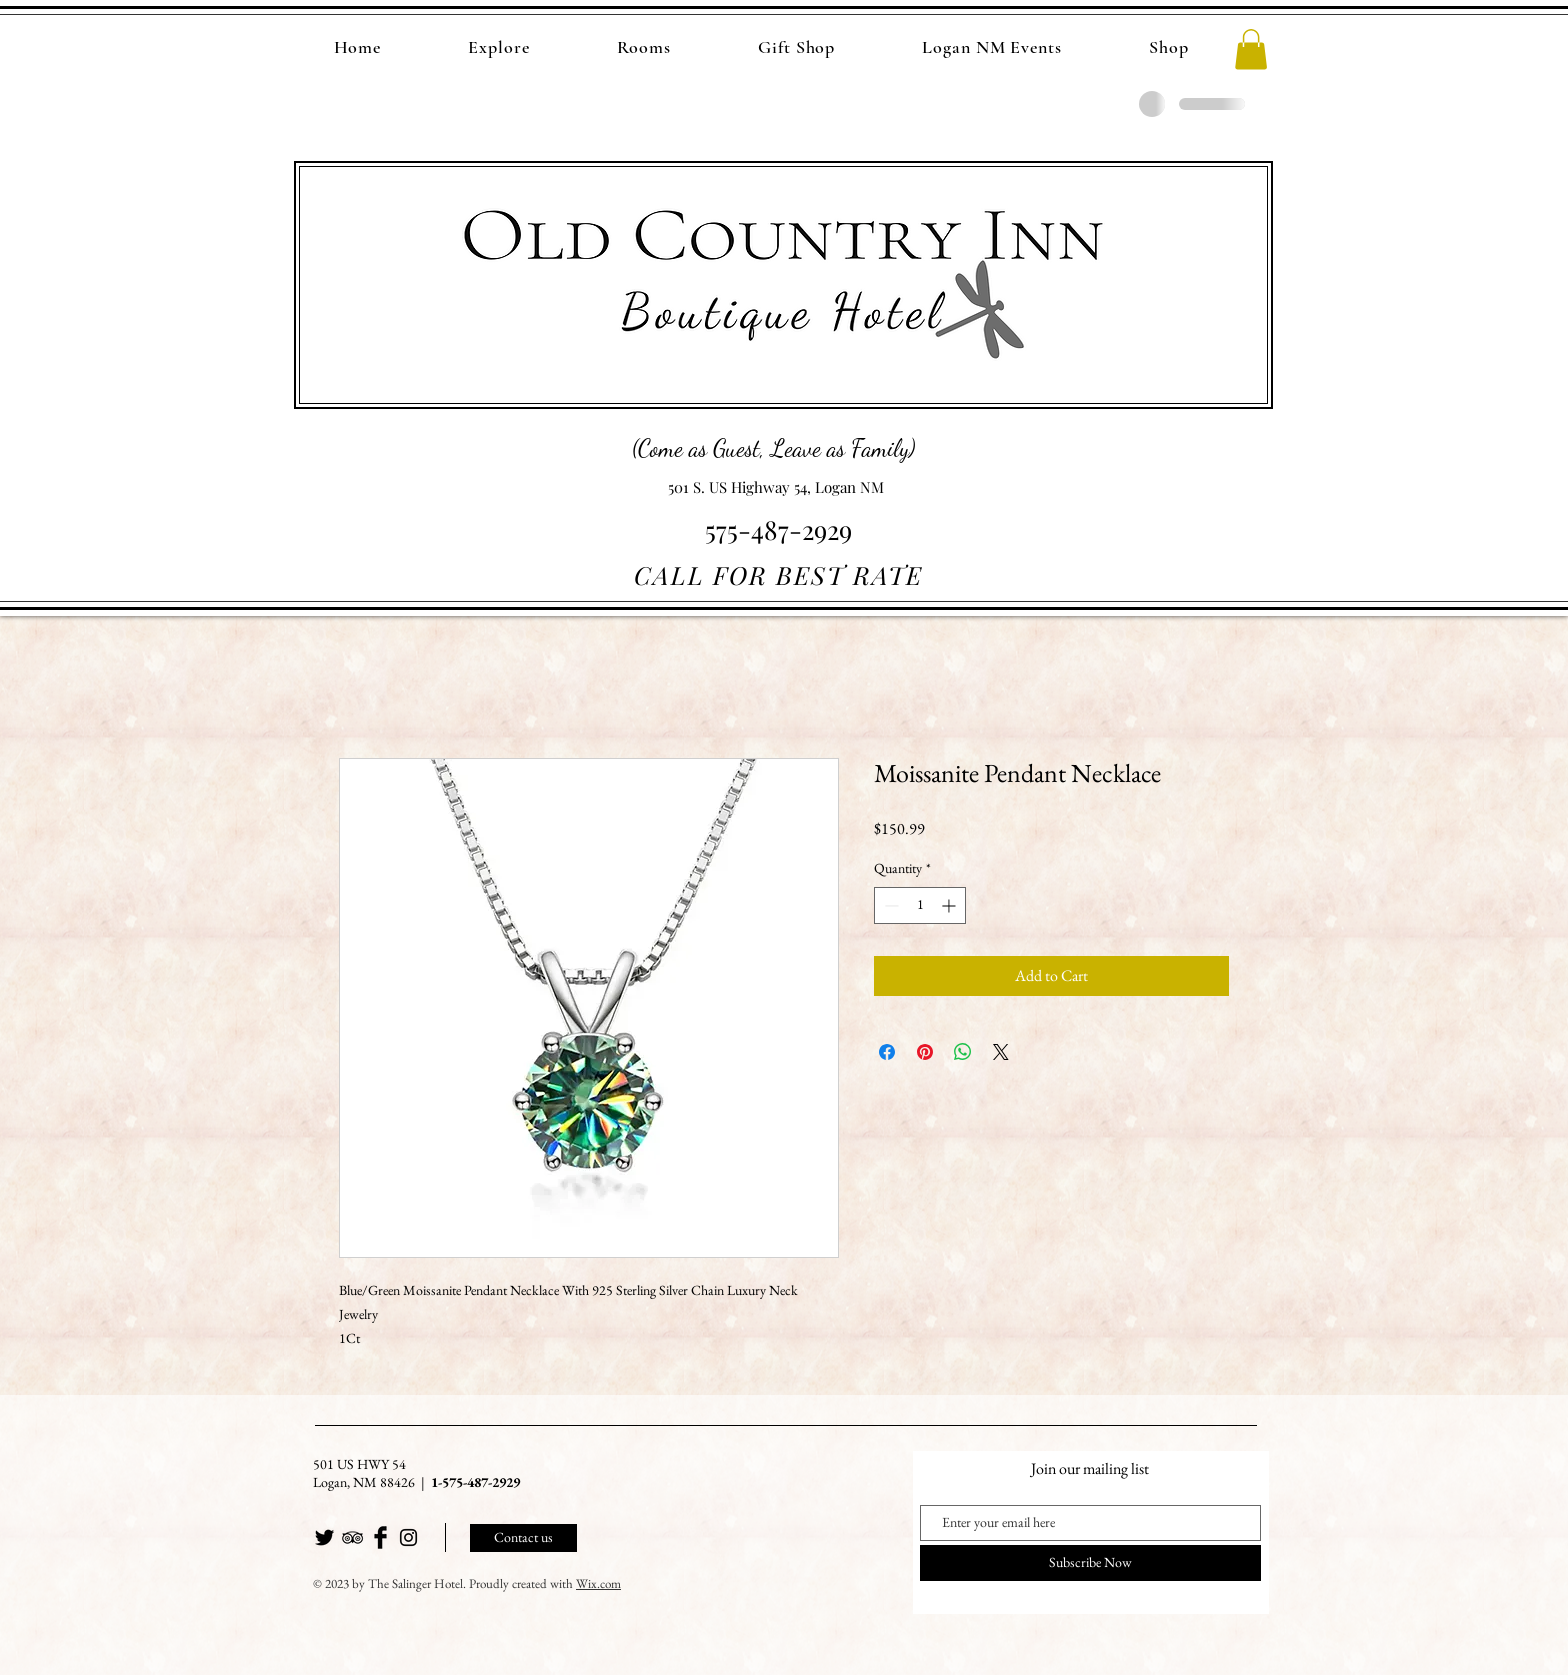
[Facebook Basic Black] (380, 1537)
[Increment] (950, 905)
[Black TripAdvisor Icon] (352, 1537)
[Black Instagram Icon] (408, 1537)
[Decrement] (889, 905)
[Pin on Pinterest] (925, 1052)
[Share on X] (1001, 1052)
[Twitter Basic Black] (324, 1537)
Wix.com (598, 1583)
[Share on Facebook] (887, 1052)
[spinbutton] (920, 905)
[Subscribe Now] (1090, 1563)
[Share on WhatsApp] (963, 1052)
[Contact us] (523, 1538)
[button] (1251, 49)
